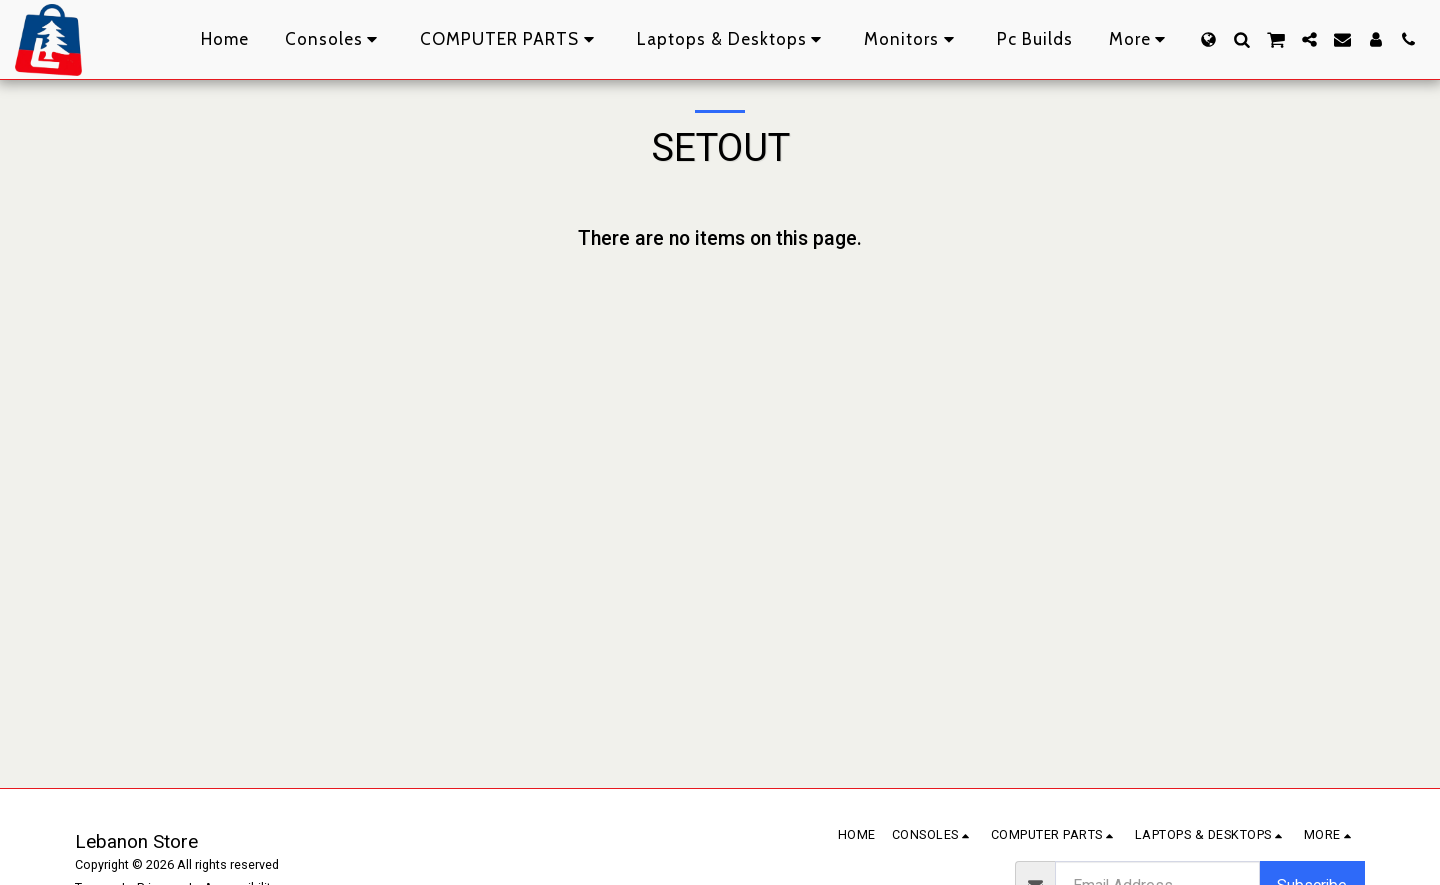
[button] (1241, 39)
